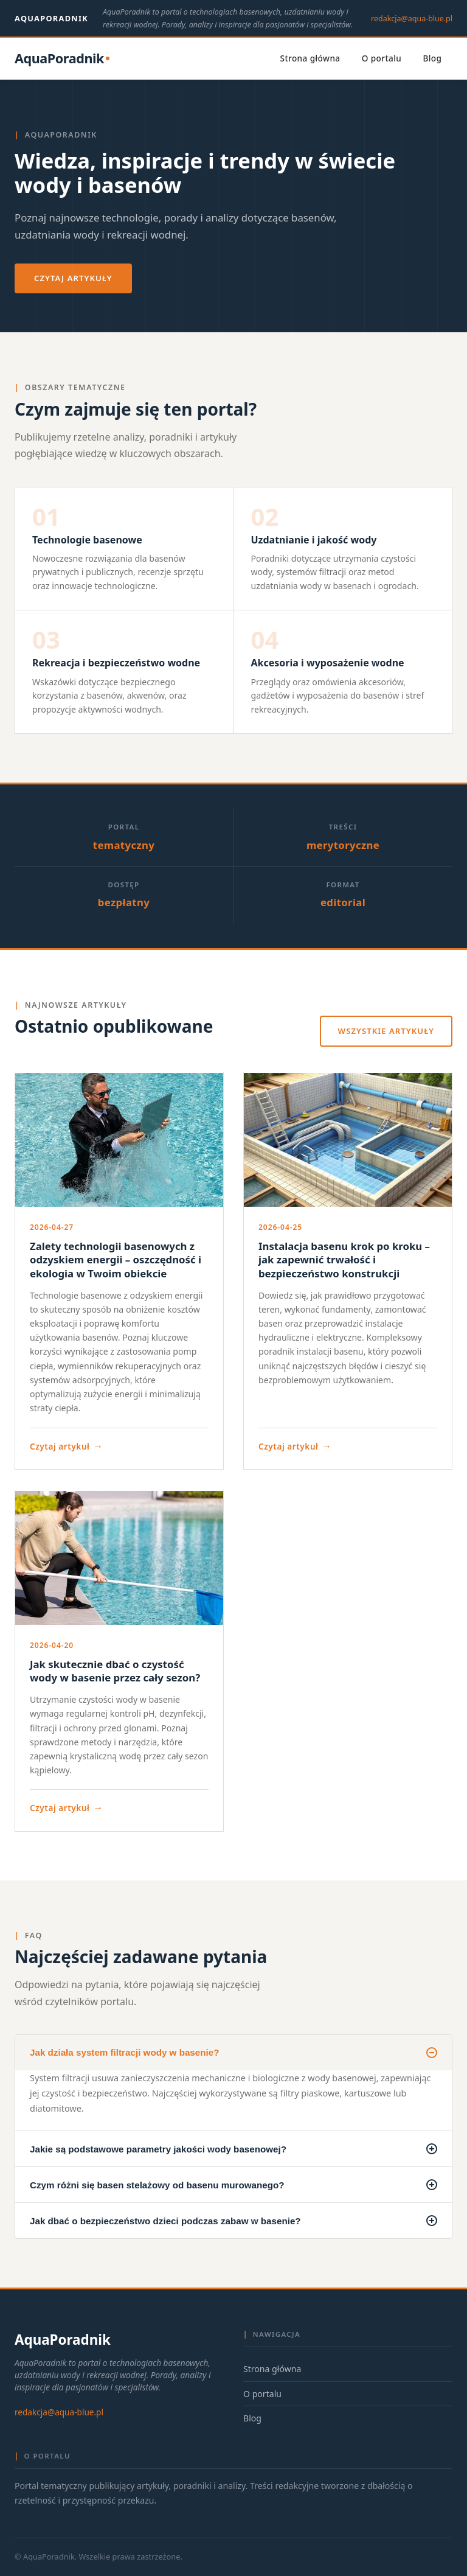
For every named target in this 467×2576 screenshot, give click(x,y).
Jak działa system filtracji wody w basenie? (233, 2052)
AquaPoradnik (51, 18)
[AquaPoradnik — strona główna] (62, 58)
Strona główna (310, 58)
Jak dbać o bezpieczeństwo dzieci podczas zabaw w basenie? (233, 2220)
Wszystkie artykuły (386, 1030)
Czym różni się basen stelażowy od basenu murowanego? (233, 2184)
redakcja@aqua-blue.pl (411, 18)
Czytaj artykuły (73, 278)
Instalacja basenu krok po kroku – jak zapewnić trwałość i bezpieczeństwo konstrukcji (344, 1259)
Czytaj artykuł (66, 1446)
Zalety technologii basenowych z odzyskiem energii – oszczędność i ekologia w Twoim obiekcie (115, 1259)
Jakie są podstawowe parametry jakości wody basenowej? (233, 2148)
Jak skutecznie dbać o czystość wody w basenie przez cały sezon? (115, 1671)
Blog (432, 58)
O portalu (382, 58)
